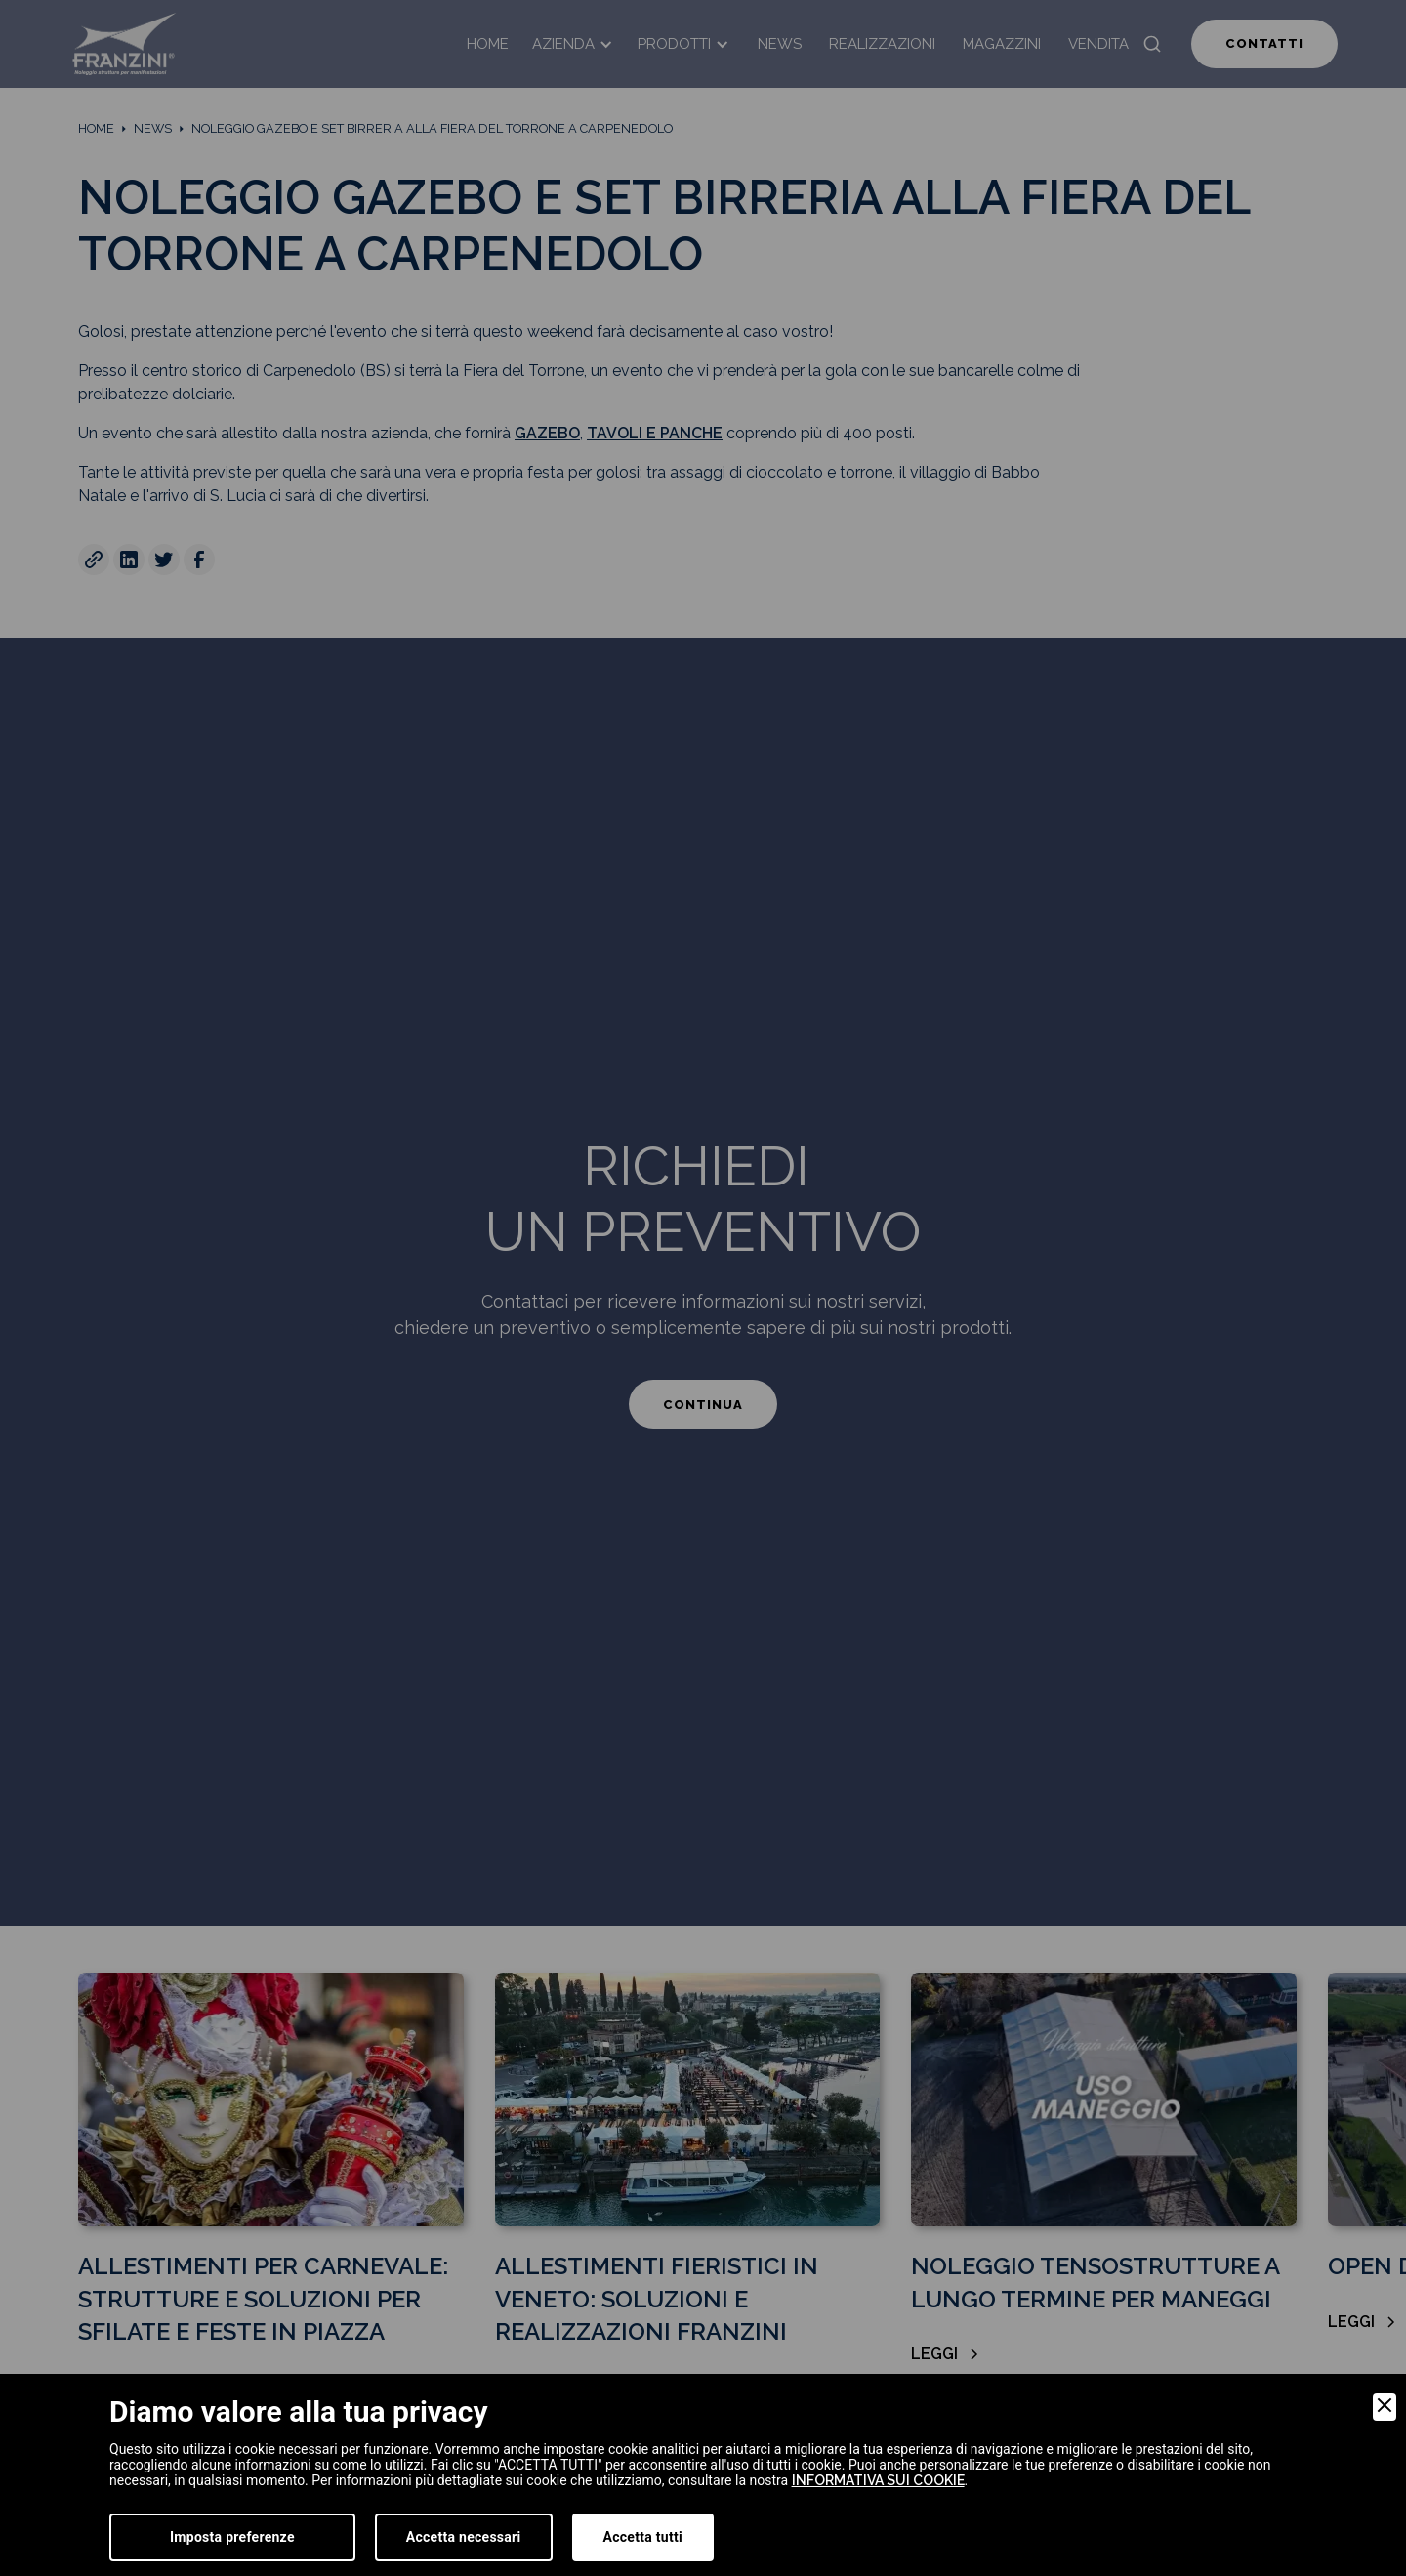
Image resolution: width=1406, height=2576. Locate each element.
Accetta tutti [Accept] (642, 2537)
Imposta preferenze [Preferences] (232, 2537)
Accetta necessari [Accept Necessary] (463, 2537)
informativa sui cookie (878, 2480)
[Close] (1384, 2407)
